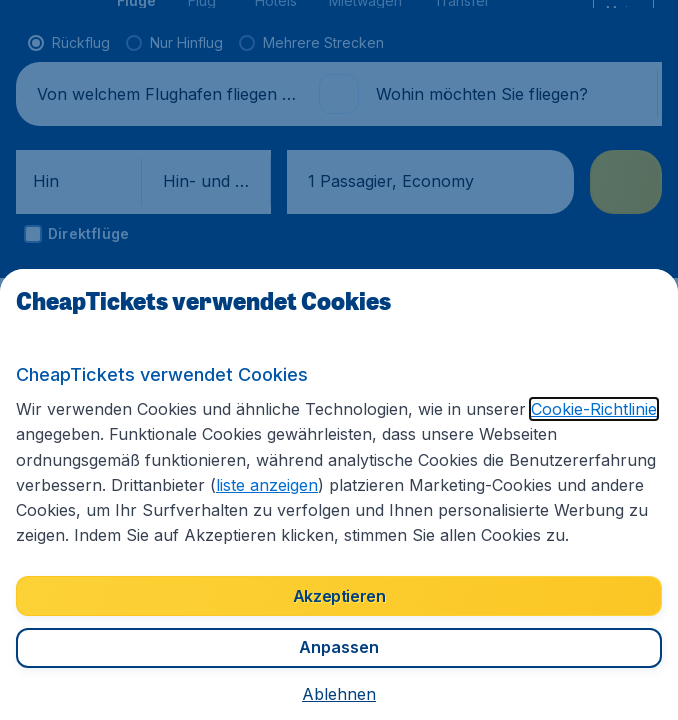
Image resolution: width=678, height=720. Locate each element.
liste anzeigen (267, 485)
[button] (339, 694)
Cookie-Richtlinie (594, 409)
